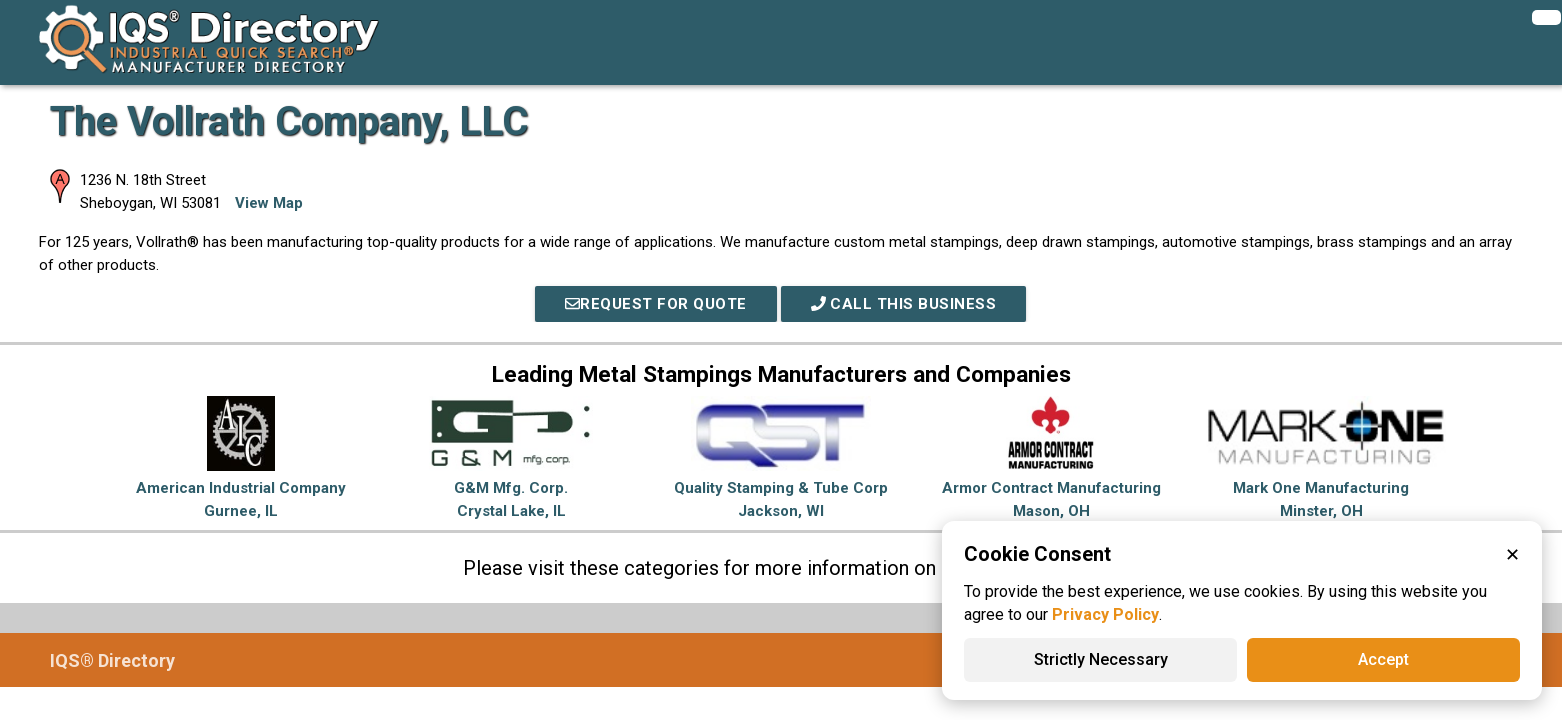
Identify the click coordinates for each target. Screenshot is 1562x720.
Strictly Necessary (1101, 659)
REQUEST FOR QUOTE (656, 304)
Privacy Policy (1105, 614)
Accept (1383, 659)
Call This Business (904, 304)
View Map (269, 203)
